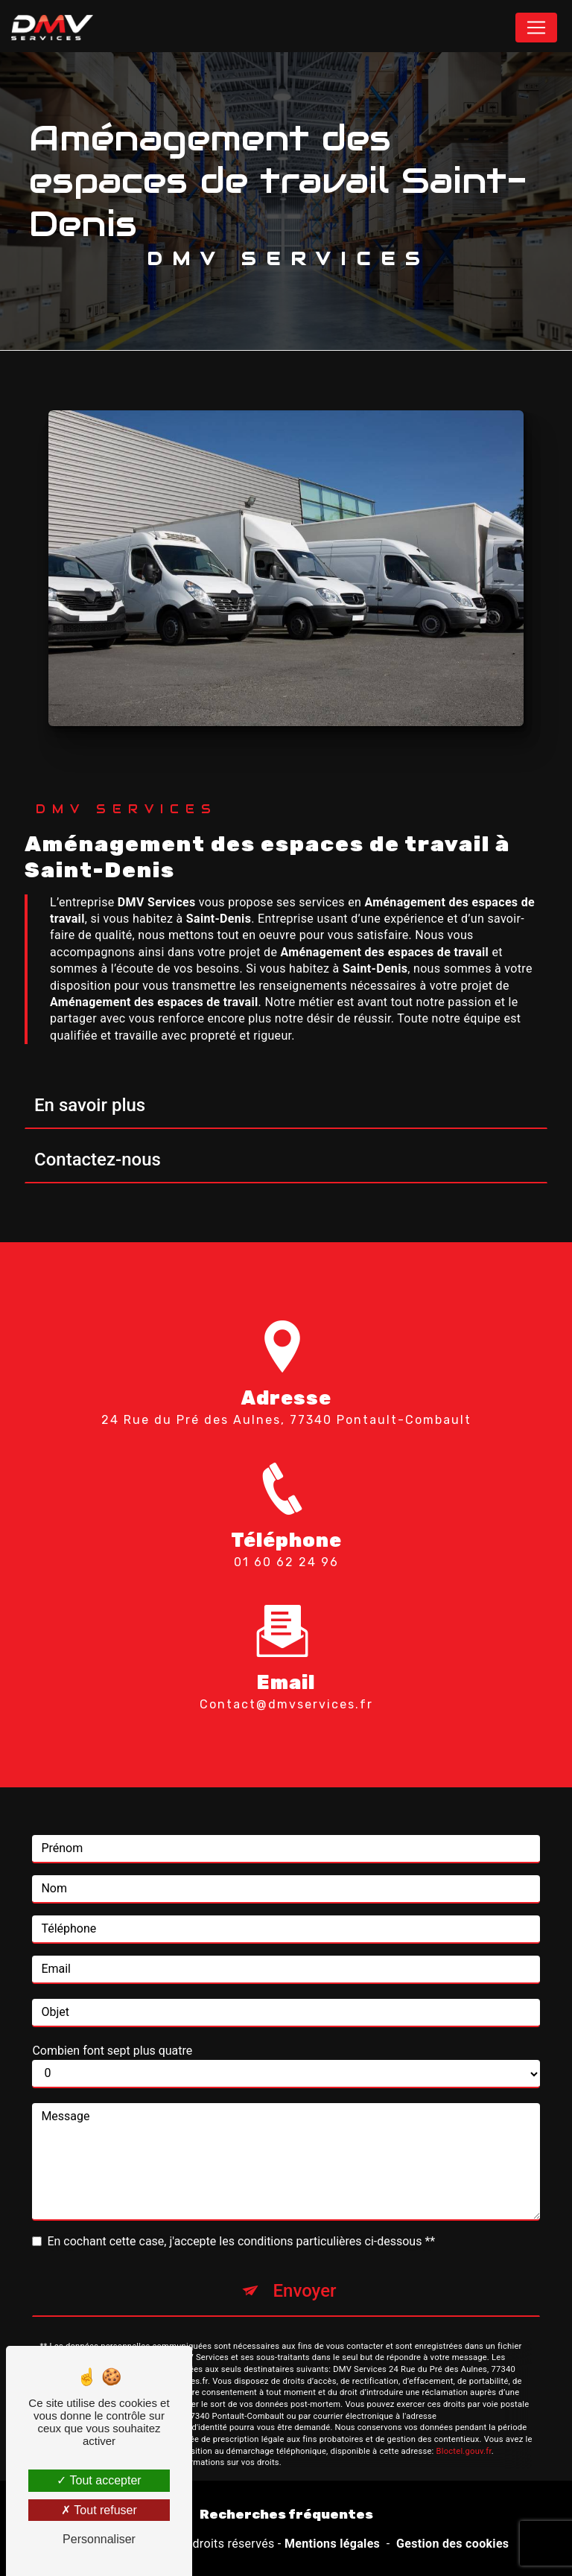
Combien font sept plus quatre (112, 2029)
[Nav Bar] (536, 27)
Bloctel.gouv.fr (464, 2430)
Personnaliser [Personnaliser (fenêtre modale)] (99, 2539)
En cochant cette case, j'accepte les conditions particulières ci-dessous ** (241, 2220)
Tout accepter (99, 2480)
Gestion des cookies (452, 2544)
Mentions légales (332, 2544)
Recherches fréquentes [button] (286, 2514)
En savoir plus (89, 1105)
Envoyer (304, 2269)
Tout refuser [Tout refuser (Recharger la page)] (99, 2510)
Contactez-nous (97, 1159)
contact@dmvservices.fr (286, 1683)
